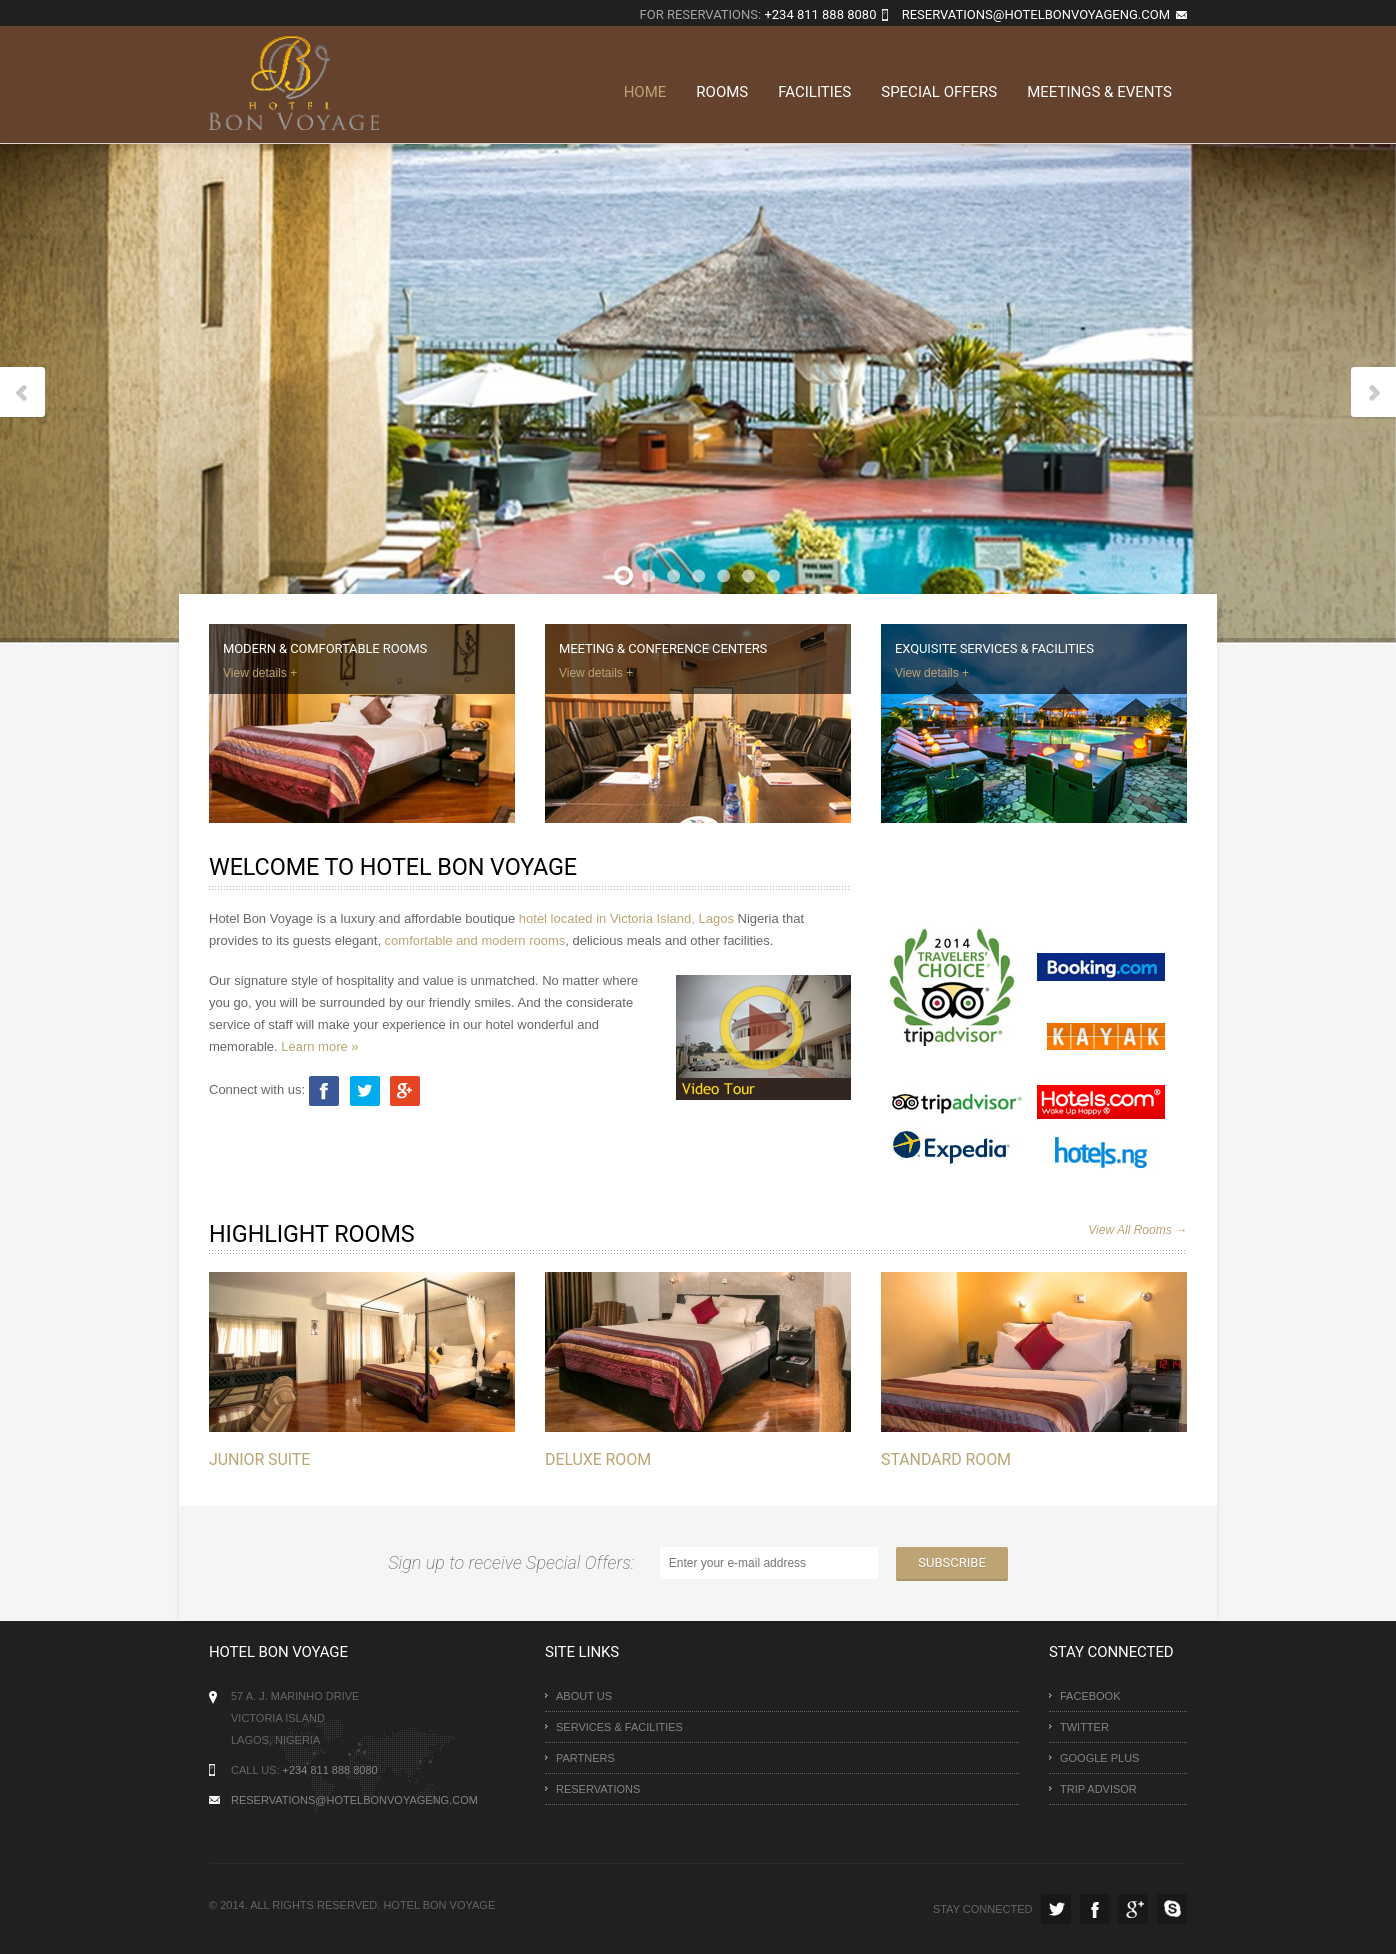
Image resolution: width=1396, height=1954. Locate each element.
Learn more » (319, 1046)
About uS (584, 1696)
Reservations (598, 1789)
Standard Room (943, 1459)
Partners (585, 1758)
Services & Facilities (619, 1727)
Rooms (722, 92)
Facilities (814, 92)
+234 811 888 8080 (820, 14)
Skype (1172, 1909)
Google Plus (1099, 1758)
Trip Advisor (1098, 1789)
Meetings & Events (1099, 92)
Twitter (1084, 1727)
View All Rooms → (1137, 1230)
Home (645, 92)
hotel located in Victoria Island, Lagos (626, 918)
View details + (260, 673)
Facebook (1090, 1696)
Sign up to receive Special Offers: (515, 1562)
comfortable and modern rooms (475, 940)
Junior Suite (259, 1459)
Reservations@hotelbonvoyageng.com (354, 1800)
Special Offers (939, 92)
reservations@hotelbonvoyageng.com (1036, 14)
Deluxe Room (597, 1459)
